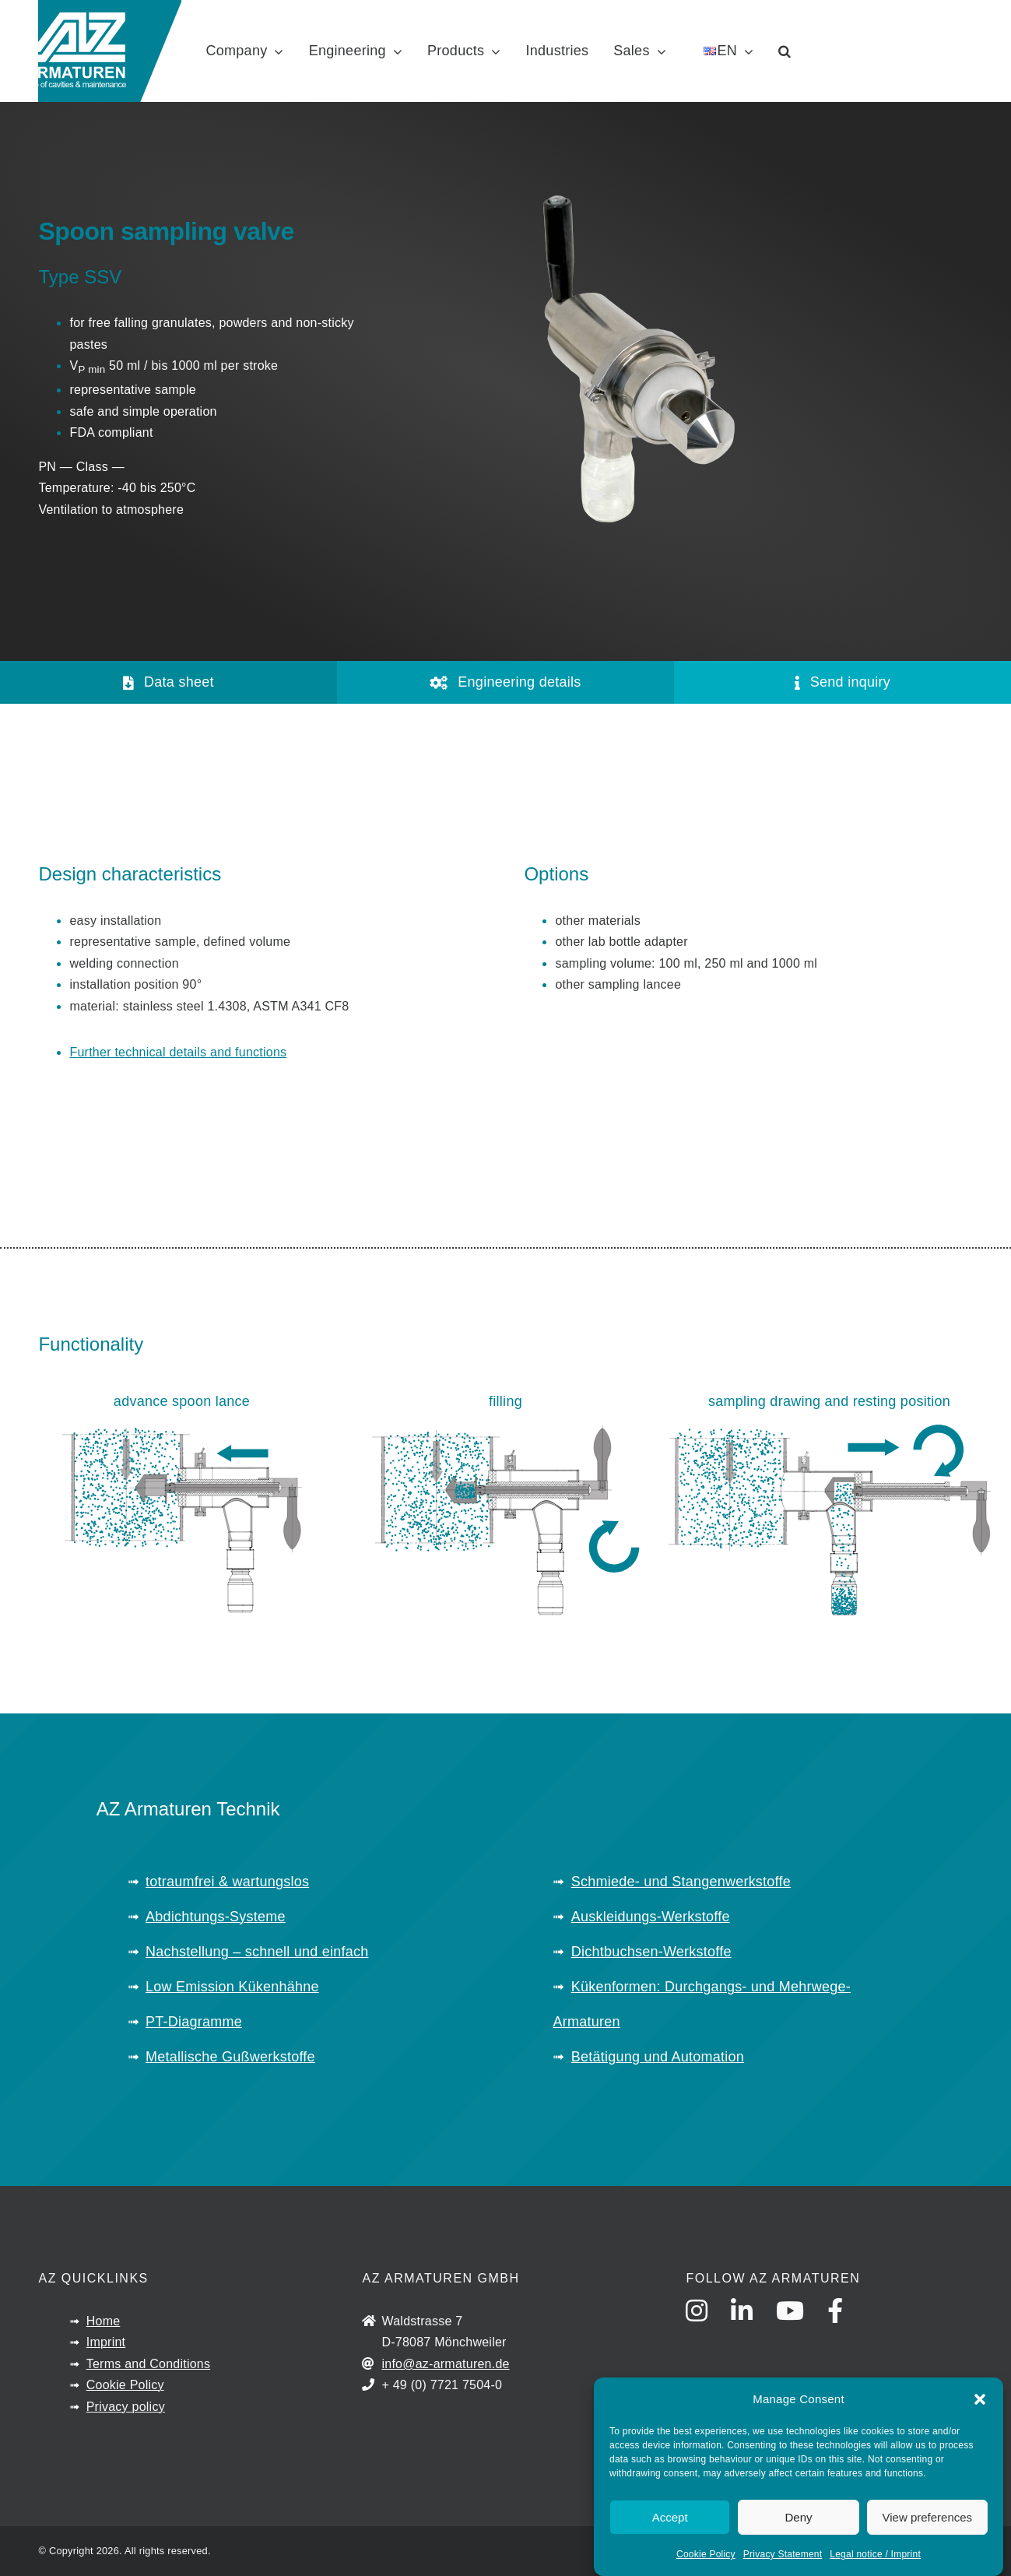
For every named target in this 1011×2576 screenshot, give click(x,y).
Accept (670, 2517)
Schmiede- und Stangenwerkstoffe (681, 1881)
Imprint (106, 2342)
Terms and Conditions (148, 2363)
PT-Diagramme (194, 2022)
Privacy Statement (782, 2554)
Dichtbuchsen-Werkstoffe (651, 1951)
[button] (980, 2399)
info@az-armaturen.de (445, 2363)
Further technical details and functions (177, 1052)
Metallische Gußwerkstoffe (230, 2057)
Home (103, 2321)
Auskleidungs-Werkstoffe (650, 1916)
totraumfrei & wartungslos (227, 1881)
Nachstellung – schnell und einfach (257, 1951)
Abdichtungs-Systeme (216, 1916)
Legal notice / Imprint (875, 2554)
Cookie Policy (705, 2554)
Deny (798, 2517)
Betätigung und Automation (657, 2057)
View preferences (928, 2517)
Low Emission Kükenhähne (232, 1986)
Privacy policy (125, 2406)
